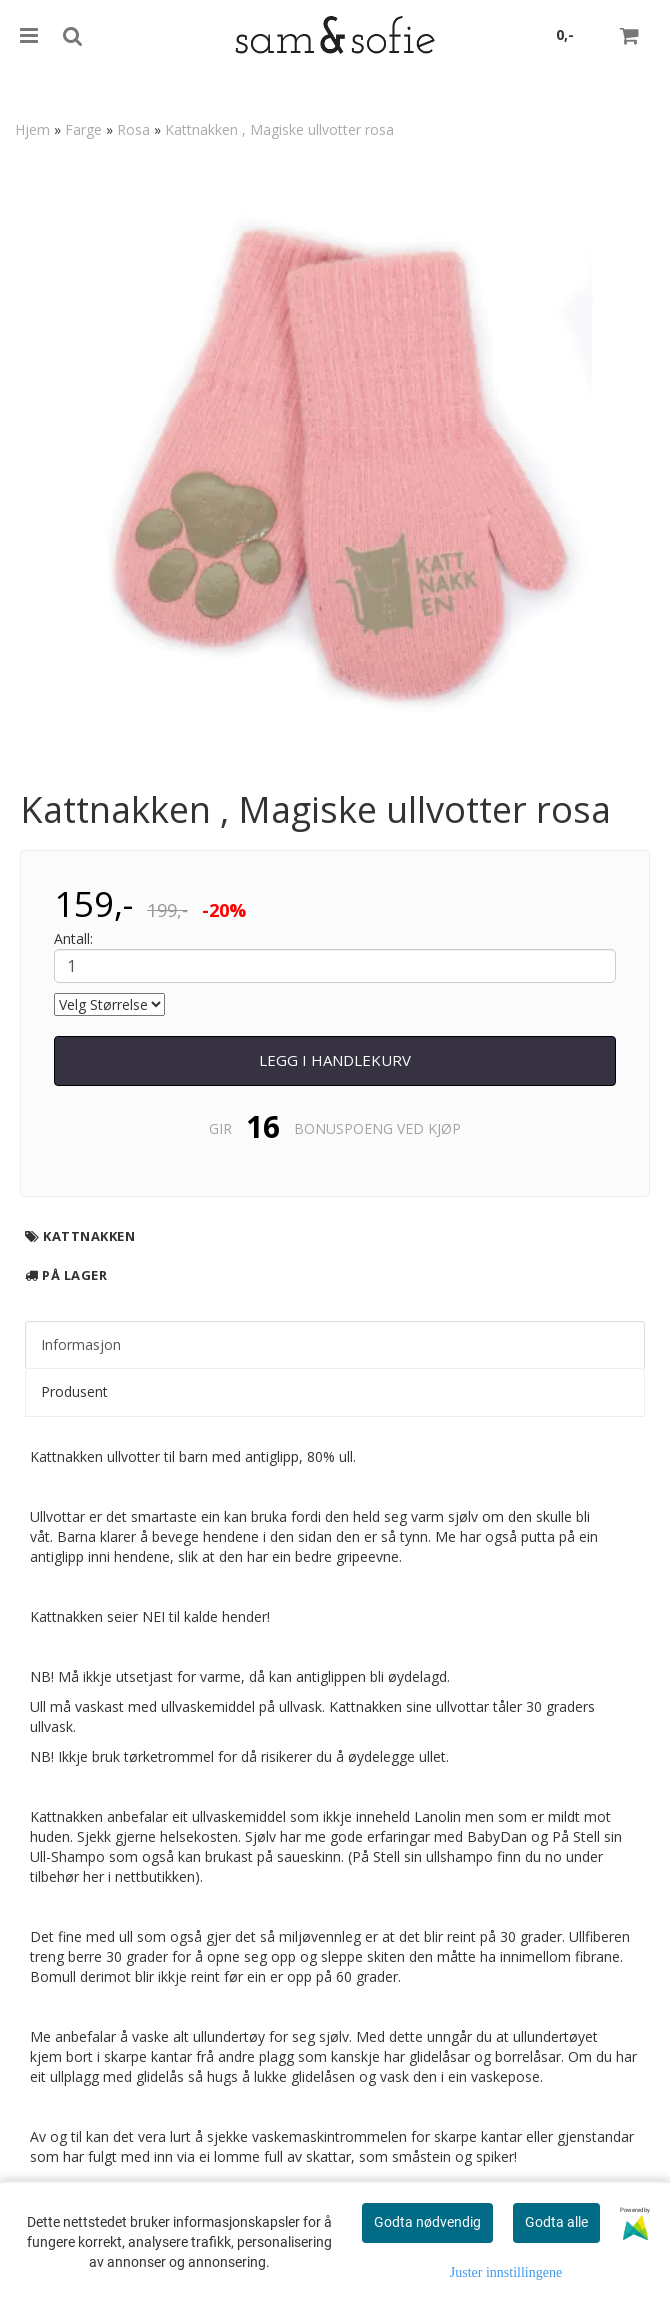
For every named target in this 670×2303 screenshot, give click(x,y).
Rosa (133, 129)
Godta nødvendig (427, 2222)
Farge (83, 129)
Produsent (74, 1391)
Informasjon (81, 1344)
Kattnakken (89, 1236)
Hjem (32, 129)
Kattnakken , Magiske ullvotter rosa (279, 129)
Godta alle (556, 2222)
